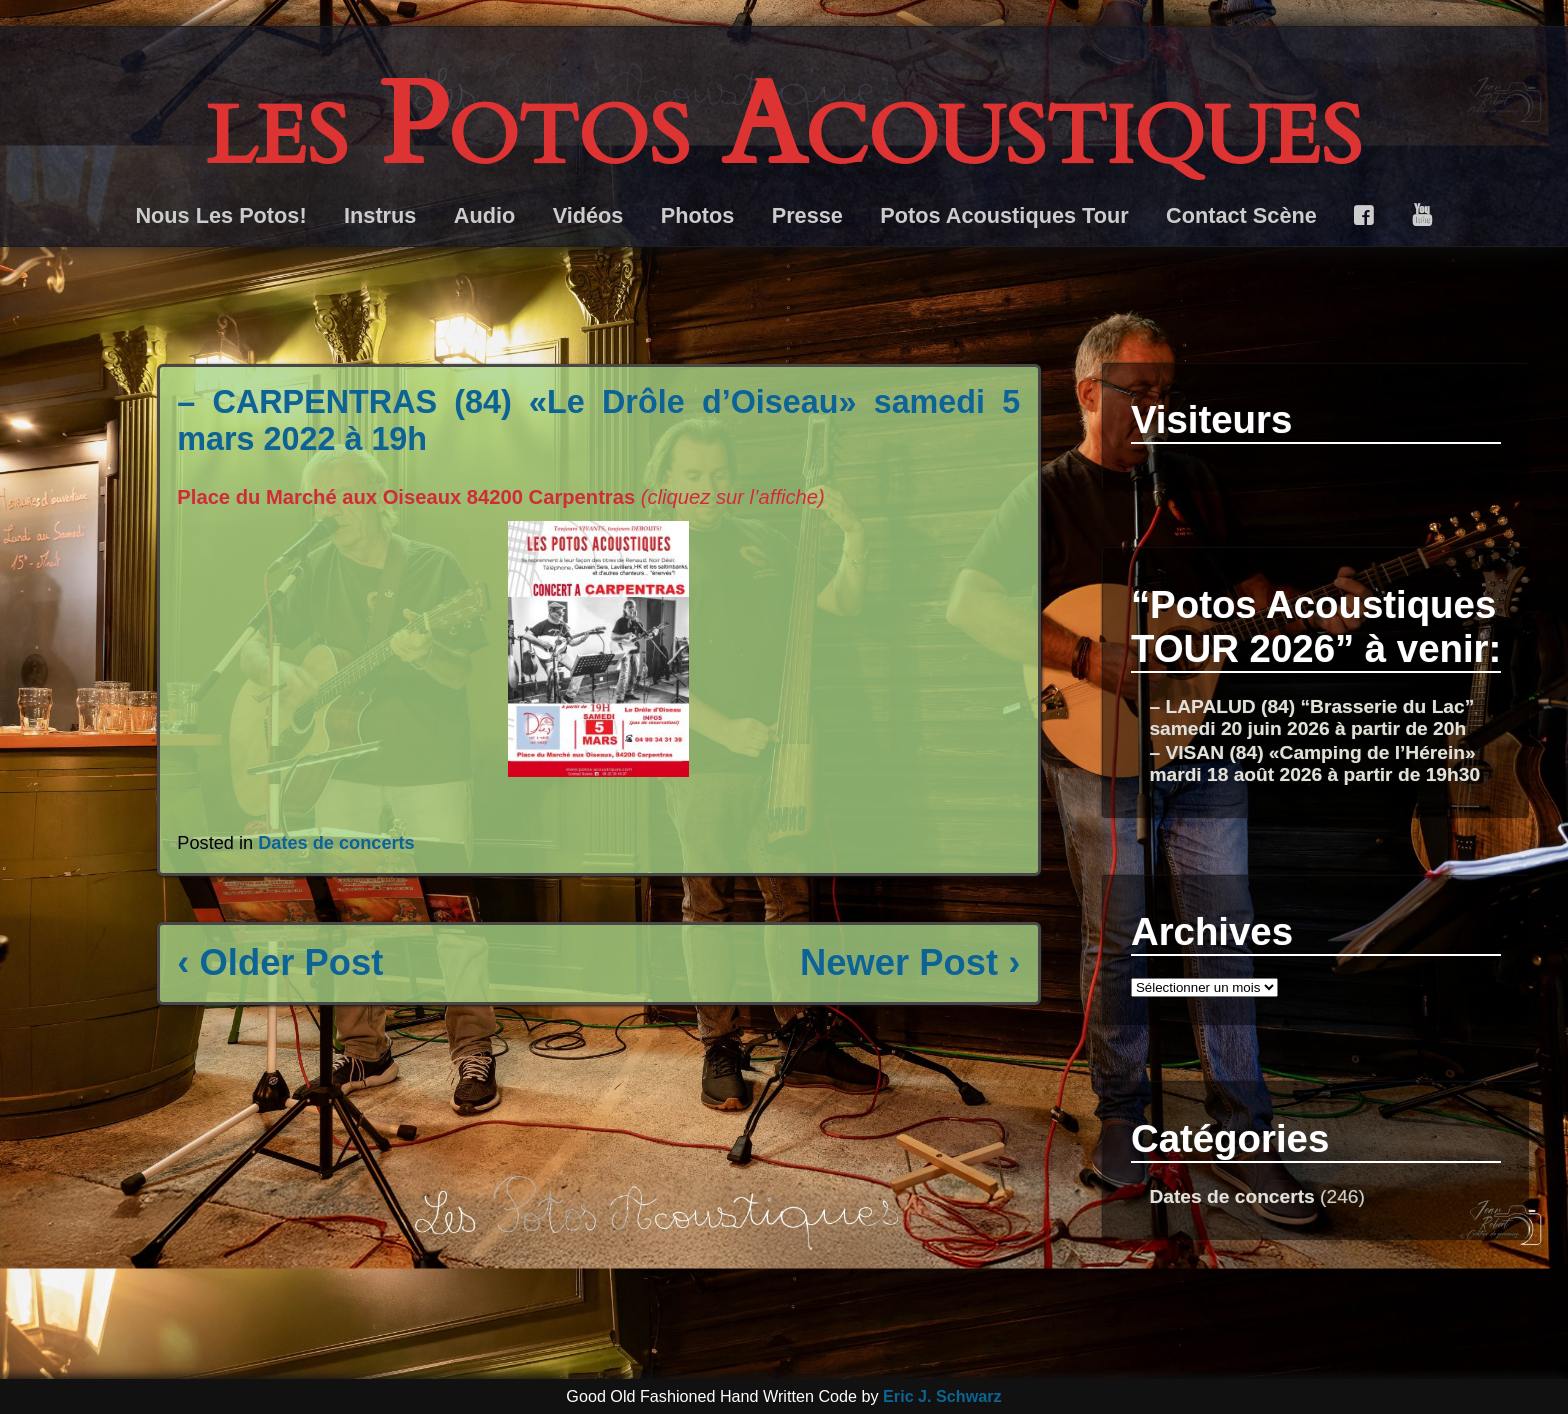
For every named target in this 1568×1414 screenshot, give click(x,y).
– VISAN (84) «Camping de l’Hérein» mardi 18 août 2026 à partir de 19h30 (1314, 763)
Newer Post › (910, 962)
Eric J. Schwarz (942, 1396)
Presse (807, 215)
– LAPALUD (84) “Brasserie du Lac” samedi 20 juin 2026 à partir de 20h (1311, 717)
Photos (698, 215)
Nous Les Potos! (220, 215)
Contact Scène (1241, 215)
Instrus (380, 215)
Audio (484, 215)
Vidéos (588, 215)
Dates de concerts (336, 843)
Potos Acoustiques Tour (1004, 215)
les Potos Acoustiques (784, 126)
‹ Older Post (280, 962)
